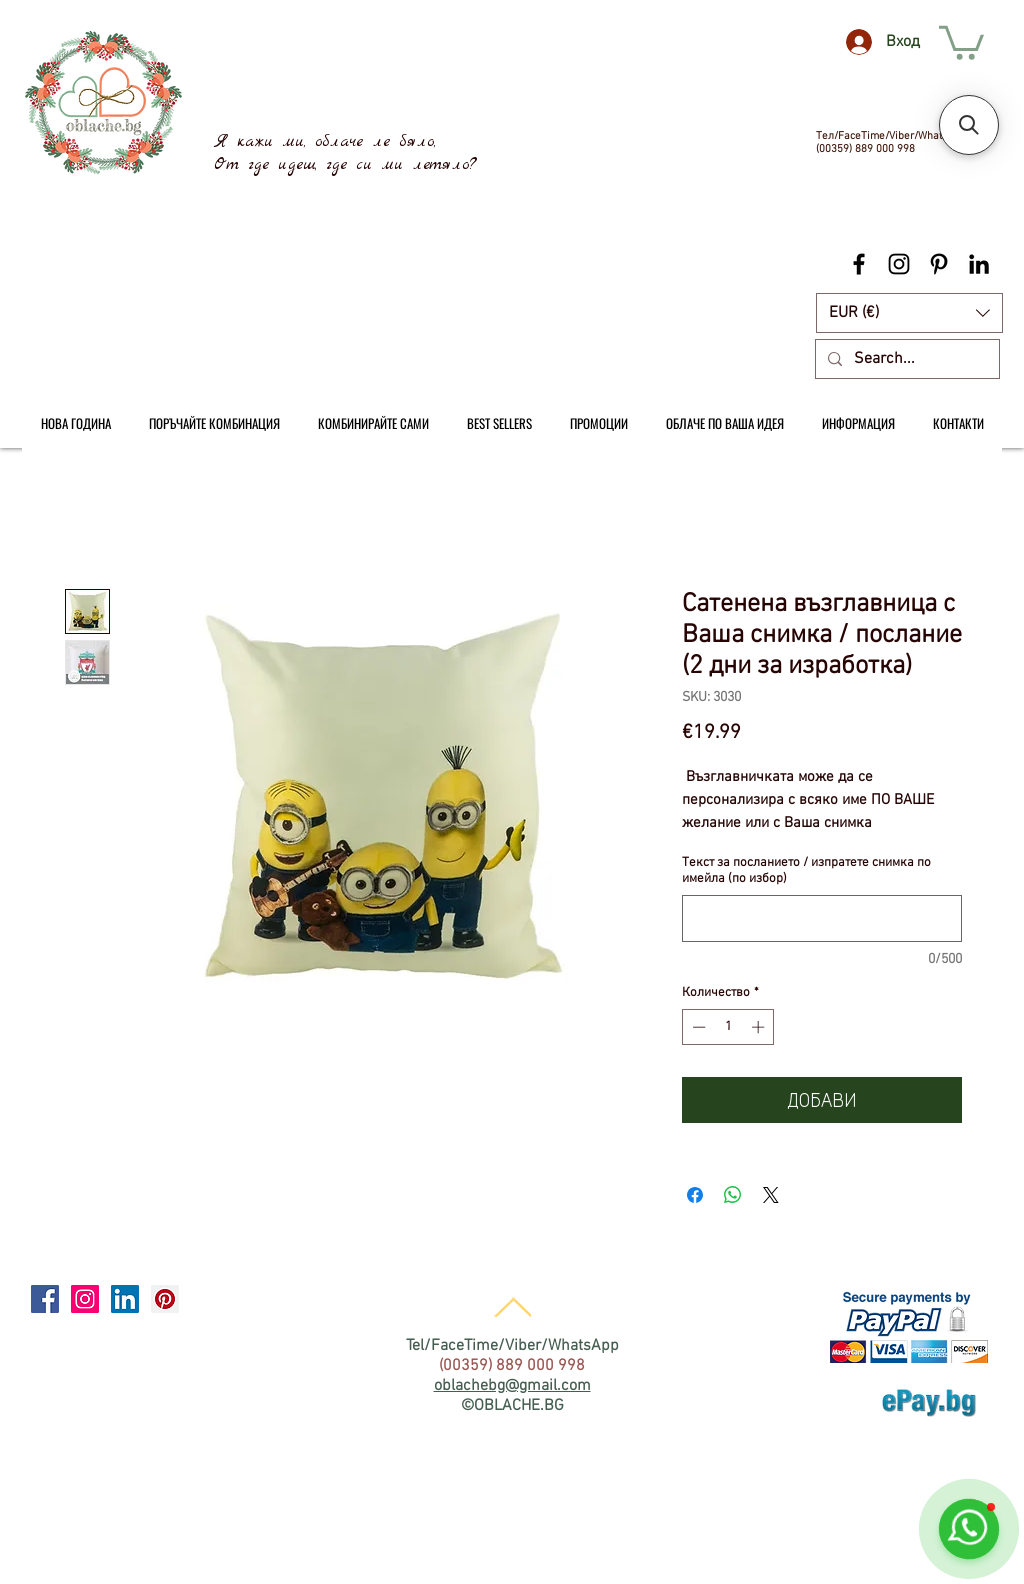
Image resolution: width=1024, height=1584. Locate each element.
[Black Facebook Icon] (859, 264)
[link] (961, 41)
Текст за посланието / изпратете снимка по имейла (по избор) (806, 871)
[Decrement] (697, 1027)
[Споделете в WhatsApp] (733, 1195)
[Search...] (905, 359)
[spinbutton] (728, 1027)
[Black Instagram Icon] (899, 264)
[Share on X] (771, 1195)
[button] (909, 313)
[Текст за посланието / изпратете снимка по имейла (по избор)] (822, 918)
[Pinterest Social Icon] (165, 1299)
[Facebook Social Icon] (45, 1299)
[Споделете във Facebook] (695, 1195)
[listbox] (909, 313)
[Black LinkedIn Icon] (979, 264)
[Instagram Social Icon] (85, 1299)
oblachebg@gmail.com (512, 1386)
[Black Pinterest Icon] (939, 264)
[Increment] (760, 1027)
